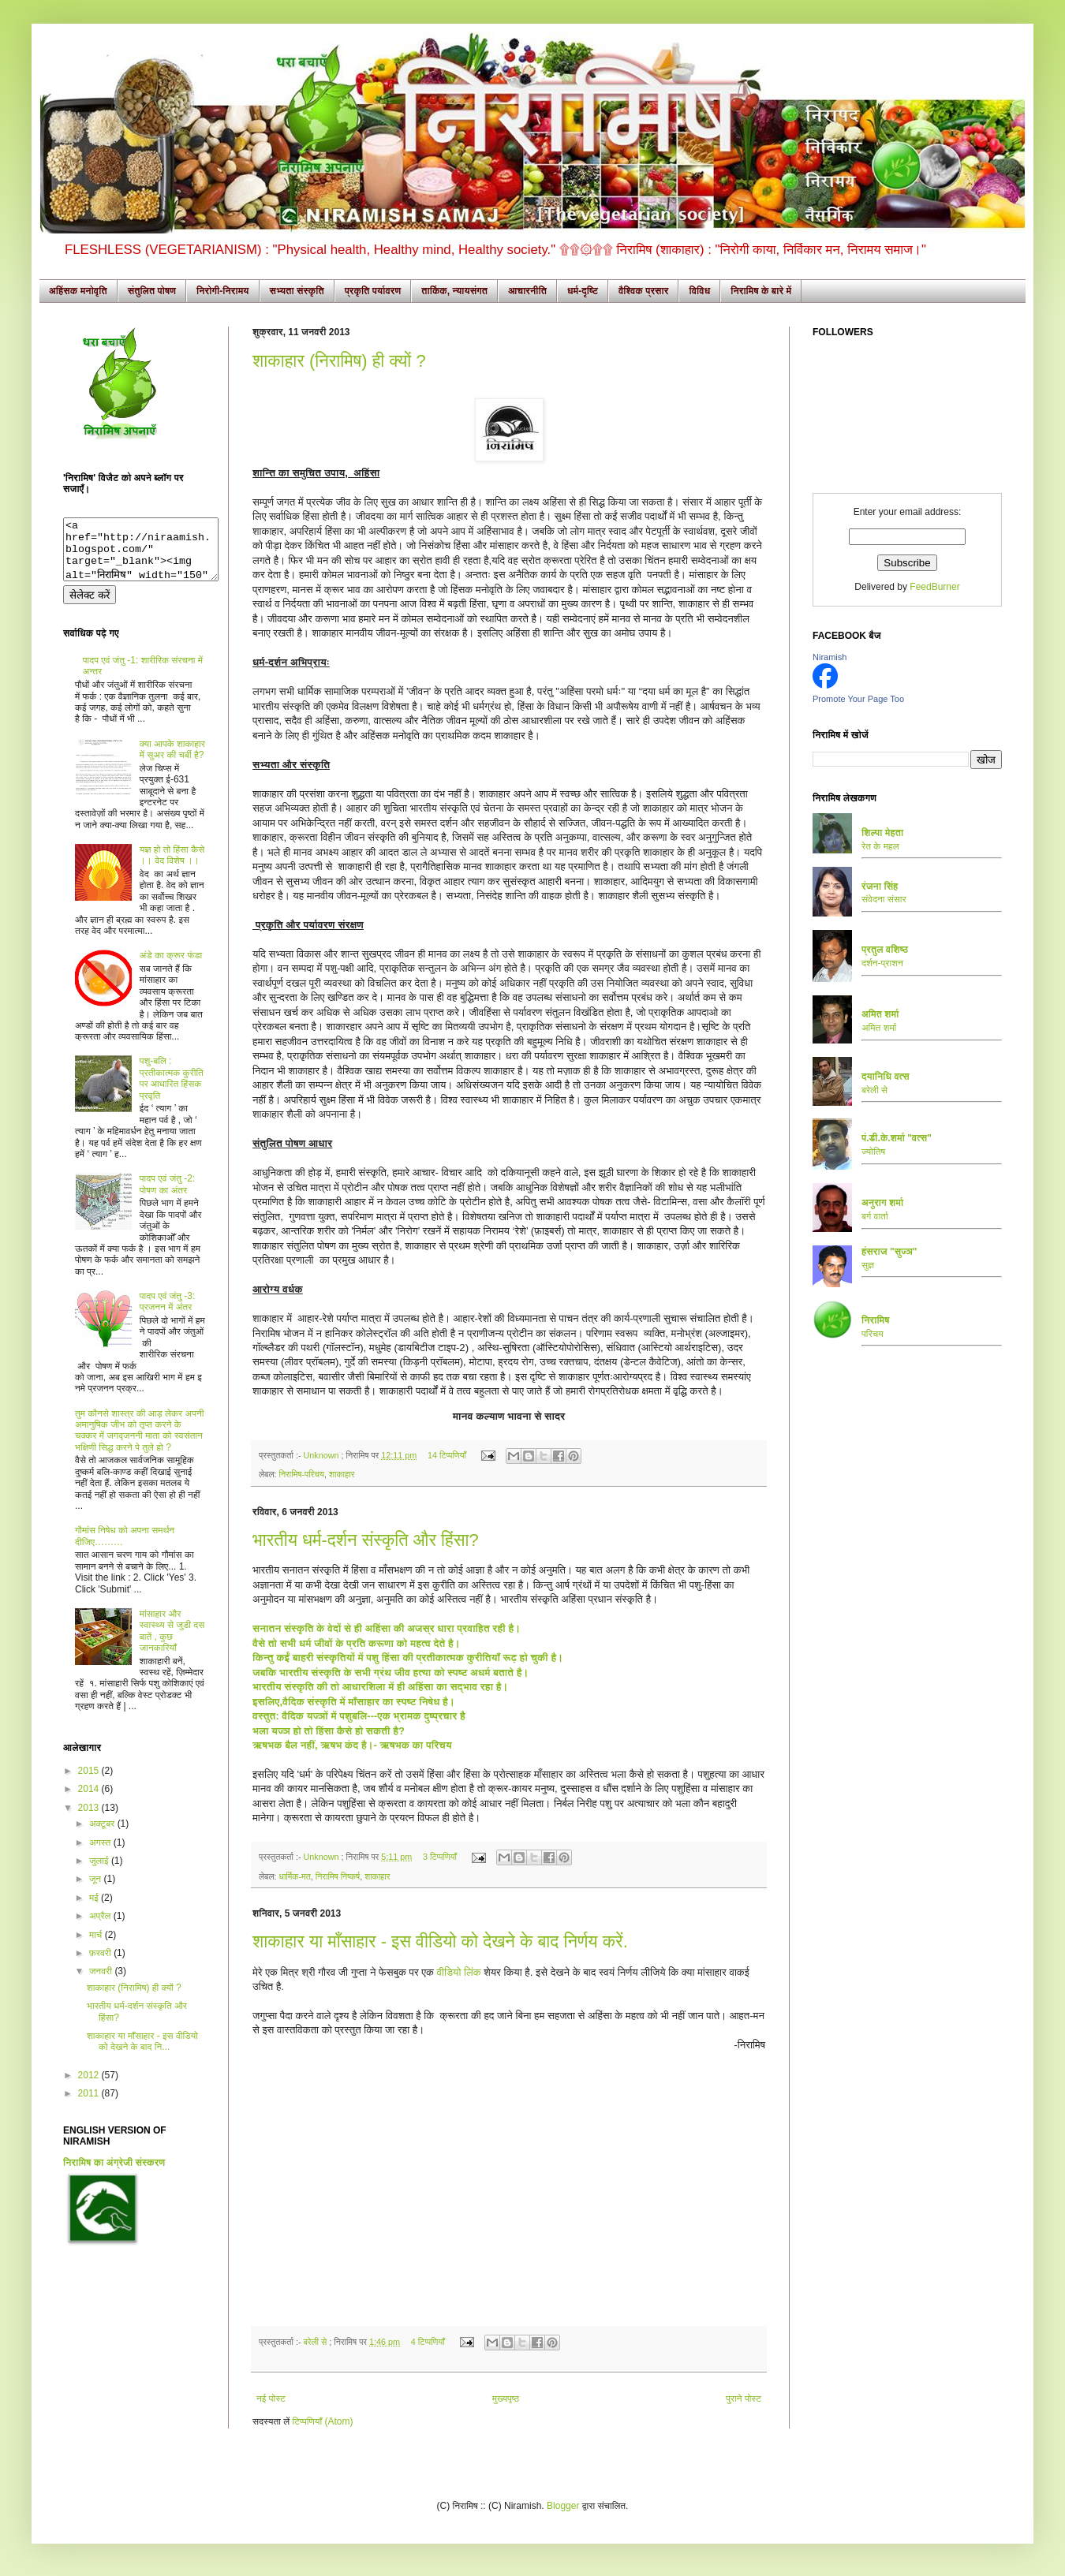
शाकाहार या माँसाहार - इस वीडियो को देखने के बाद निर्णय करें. (440, 1941)
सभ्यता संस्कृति (297, 291)
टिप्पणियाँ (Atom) (323, 2421)
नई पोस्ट (271, 2398)
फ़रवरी (101, 1964)
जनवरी (101, 1982)
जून (96, 1890)
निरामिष (875, 1320)
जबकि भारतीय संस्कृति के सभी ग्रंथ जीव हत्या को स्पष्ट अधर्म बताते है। (392, 1672)
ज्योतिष (873, 1151)
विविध (699, 291)
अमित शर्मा (878, 1027)
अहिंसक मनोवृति (78, 291)
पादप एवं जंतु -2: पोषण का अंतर (168, 1196)
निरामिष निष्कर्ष (338, 1876)
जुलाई (100, 1872)
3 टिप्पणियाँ (440, 1856)
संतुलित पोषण (152, 291)
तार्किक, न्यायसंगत (454, 291)
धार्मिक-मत (294, 1876)
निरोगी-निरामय (222, 291)
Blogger (563, 2505)
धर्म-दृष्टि (582, 291)
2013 (90, 1819)
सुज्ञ (867, 1265)
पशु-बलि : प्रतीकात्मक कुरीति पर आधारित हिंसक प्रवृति (172, 1089)
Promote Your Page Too (858, 699)
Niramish (829, 657)
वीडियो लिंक (459, 1972)
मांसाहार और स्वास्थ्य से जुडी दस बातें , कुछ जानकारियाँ (172, 1642)
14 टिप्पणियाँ (447, 1455)
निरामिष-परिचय (301, 1474)
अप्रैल (101, 1927)
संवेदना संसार (883, 899)
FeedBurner (934, 586)
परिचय (872, 1333)
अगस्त (101, 1854)
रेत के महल (880, 846)
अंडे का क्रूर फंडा (171, 967)
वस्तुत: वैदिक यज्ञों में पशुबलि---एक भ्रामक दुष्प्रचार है (358, 1716)
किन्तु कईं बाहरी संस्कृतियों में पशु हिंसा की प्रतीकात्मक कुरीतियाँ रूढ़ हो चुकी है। (409, 1657)
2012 (90, 2087)
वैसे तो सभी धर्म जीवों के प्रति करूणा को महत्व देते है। (357, 1643)
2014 (90, 1800)
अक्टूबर (103, 1835)
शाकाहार (341, 1474)
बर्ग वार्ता (874, 1216)
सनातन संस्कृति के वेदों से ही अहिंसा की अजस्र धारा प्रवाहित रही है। (388, 1628)
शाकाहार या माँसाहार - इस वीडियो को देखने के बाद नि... (142, 2053)
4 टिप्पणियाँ (428, 2341)
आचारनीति (527, 291)
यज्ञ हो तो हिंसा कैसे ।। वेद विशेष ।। (172, 867)
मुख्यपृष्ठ (505, 2398)
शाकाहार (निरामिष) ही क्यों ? (339, 361)
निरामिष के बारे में (761, 291)
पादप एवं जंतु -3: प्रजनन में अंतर (168, 1313)
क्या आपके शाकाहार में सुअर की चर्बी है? (172, 761)
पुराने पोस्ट (743, 2398)
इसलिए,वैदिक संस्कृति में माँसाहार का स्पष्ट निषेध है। (353, 1702)
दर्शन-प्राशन (882, 963)
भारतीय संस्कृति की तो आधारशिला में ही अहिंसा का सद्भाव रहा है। (380, 1687)
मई (95, 1909)
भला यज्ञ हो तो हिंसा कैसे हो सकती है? (328, 1731)
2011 (90, 2105)
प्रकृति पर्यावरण (373, 291)
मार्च (97, 1946)
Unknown (322, 1455)
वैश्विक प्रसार (643, 291)
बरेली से (316, 2341)
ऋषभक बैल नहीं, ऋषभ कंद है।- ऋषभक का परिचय (352, 1745)
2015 (90, 1782)
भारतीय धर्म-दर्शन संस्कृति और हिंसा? (365, 1540)
